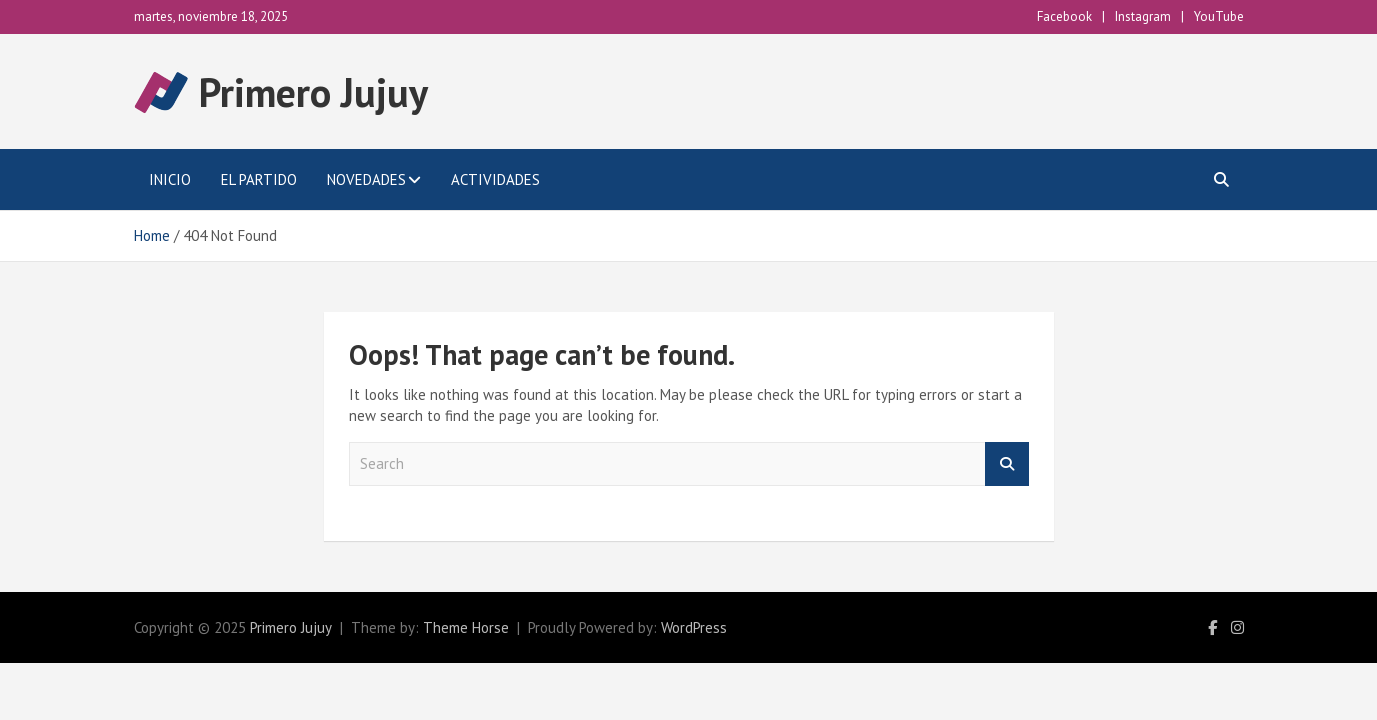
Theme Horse (466, 627)
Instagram (1143, 16)
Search (1007, 464)
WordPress (694, 627)
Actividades (495, 179)
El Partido (259, 179)
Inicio (170, 179)
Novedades (366, 179)
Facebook (1064, 16)
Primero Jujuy (313, 92)
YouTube (1219, 16)
